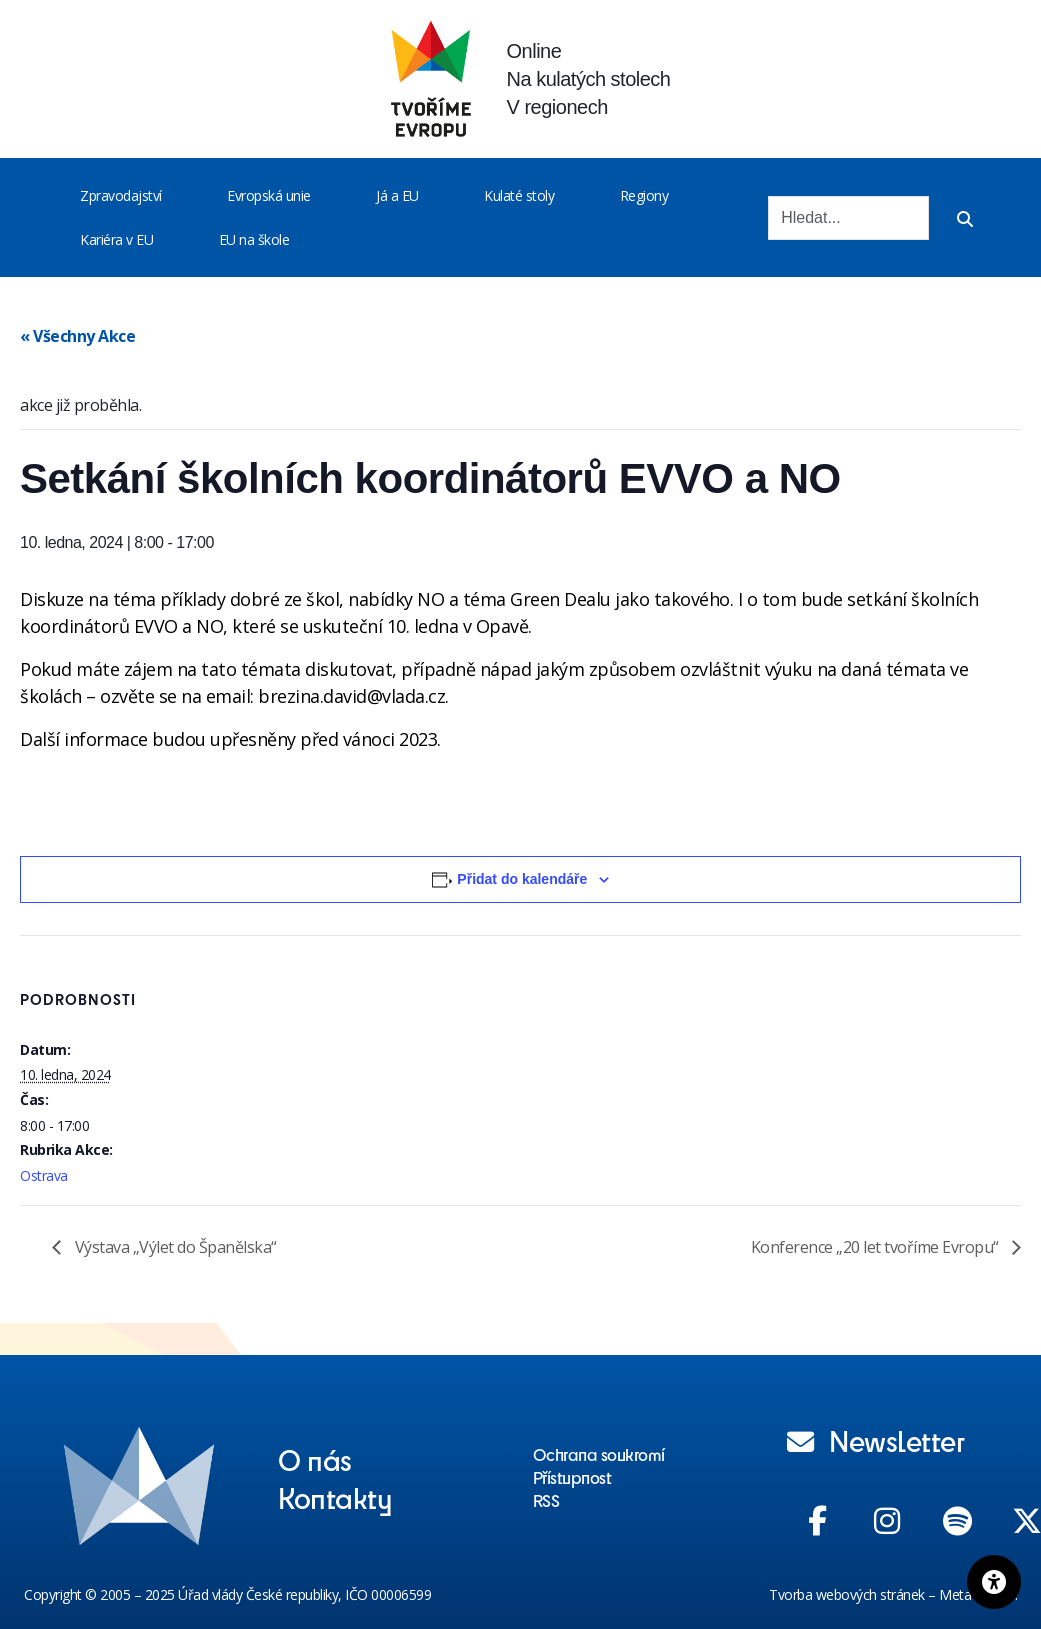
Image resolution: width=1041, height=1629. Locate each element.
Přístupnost (572, 1477)
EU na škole (254, 239)
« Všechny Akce (77, 336)
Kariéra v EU (116, 239)
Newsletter (876, 1440)
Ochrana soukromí (599, 1454)
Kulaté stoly (519, 195)
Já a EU (397, 195)
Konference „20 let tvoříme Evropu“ (877, 1247)
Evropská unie (269, 195)
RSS (546, 1500)
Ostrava (44, 1175)
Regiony (644, 195)
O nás (315, 1459)
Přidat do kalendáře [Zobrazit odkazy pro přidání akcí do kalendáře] (522, 879)
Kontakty (335, 1497)
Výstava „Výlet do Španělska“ (174, 1247)
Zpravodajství (121, 195)
